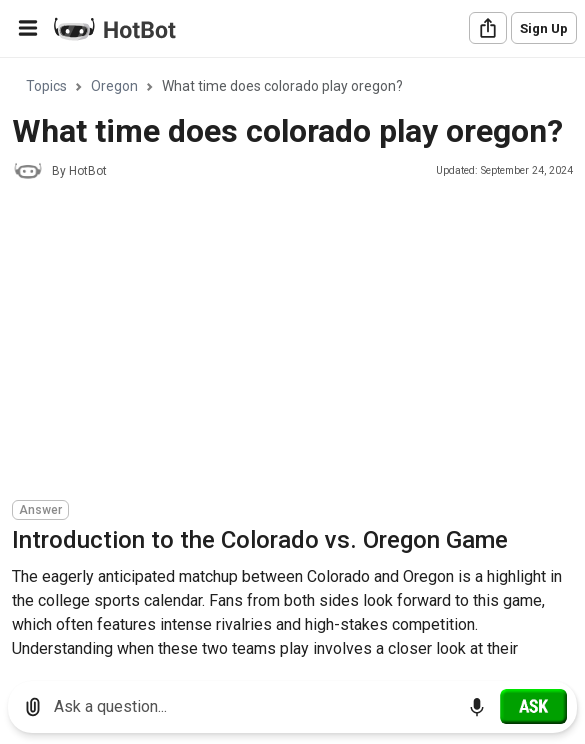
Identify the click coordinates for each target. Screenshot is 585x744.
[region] (292, 362)
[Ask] (533, 706)
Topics (46, 86)
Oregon (114, 86)
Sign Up (544, 28)
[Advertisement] (298, 343)
